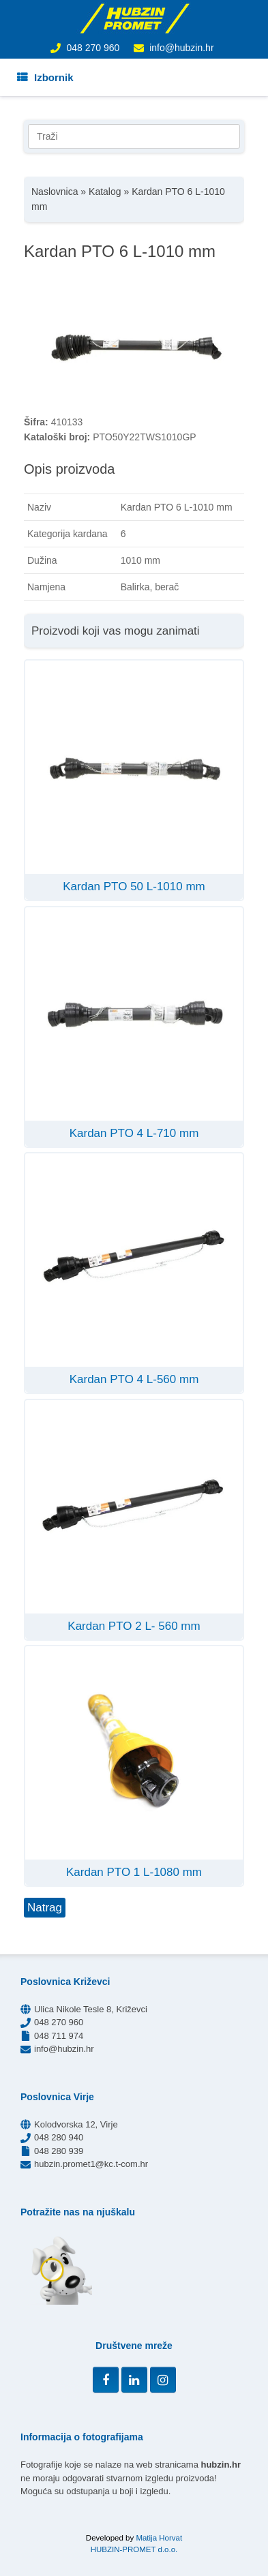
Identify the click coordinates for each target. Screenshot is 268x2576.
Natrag (44, 1907)
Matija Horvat (159, 2538)
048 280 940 (58, 2137)
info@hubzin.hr (181, 47)
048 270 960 (92, 47)
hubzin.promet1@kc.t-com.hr (91, 2164)
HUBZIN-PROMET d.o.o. (134, 2549)
